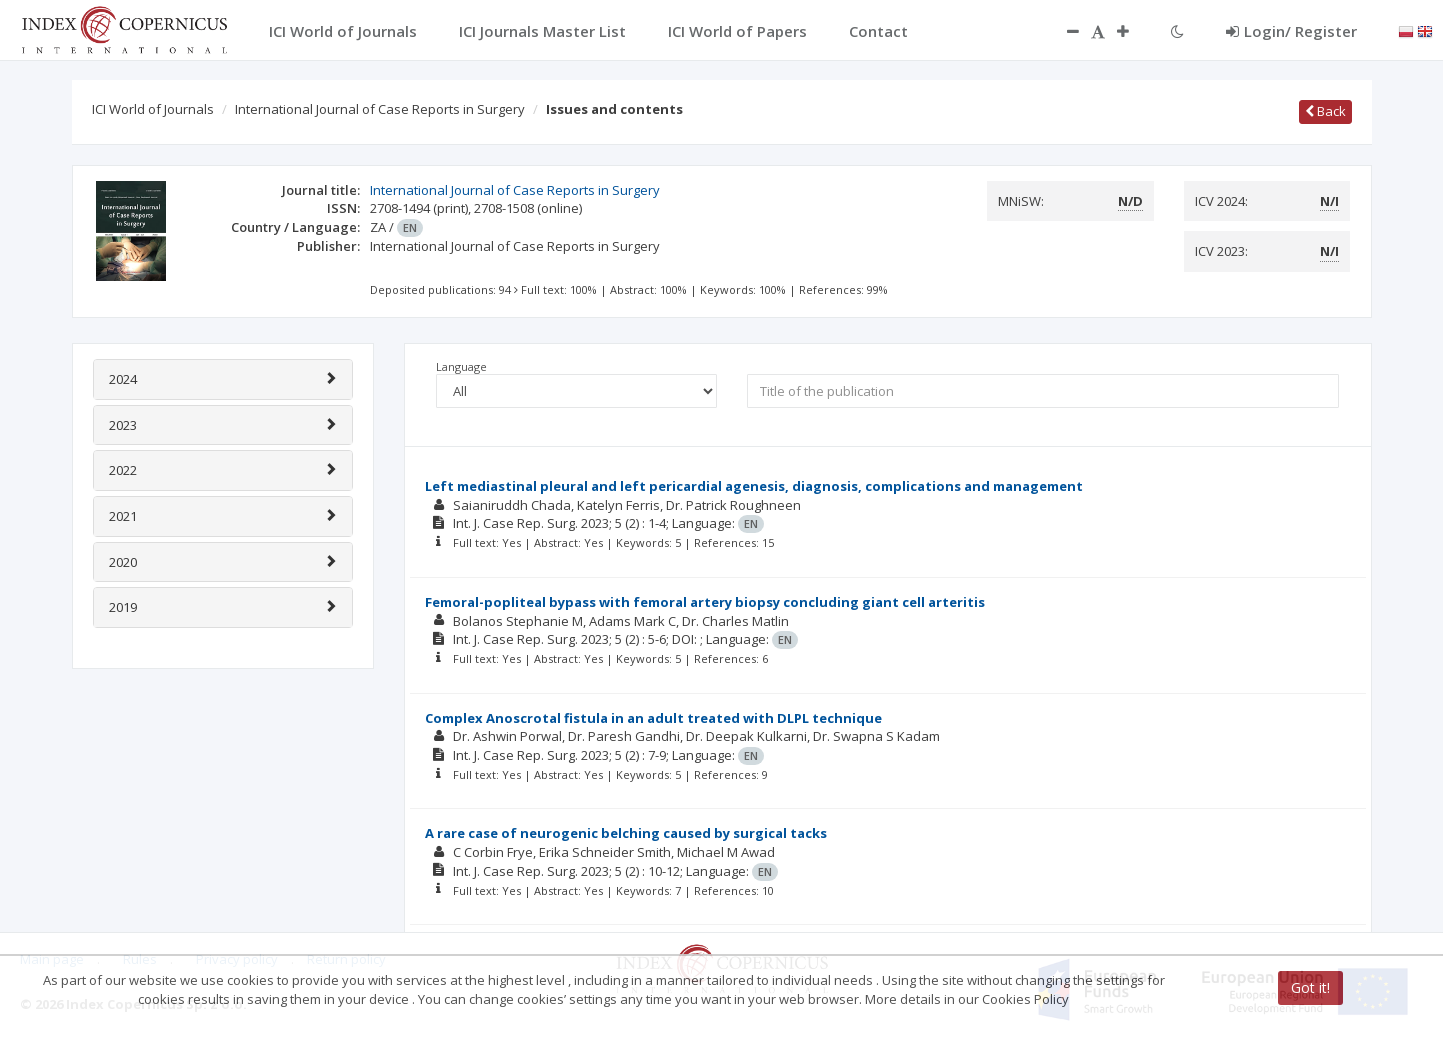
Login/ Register (1291, 31)
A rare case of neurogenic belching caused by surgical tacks (626, 833)
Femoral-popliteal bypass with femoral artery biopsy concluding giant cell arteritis (705, 602)
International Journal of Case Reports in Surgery (380, 109)
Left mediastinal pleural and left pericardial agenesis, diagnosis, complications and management (754, 486)
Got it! (1310, 987)
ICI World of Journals (153, 109)
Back (1325, 111)
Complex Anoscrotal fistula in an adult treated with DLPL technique (653, 718)
